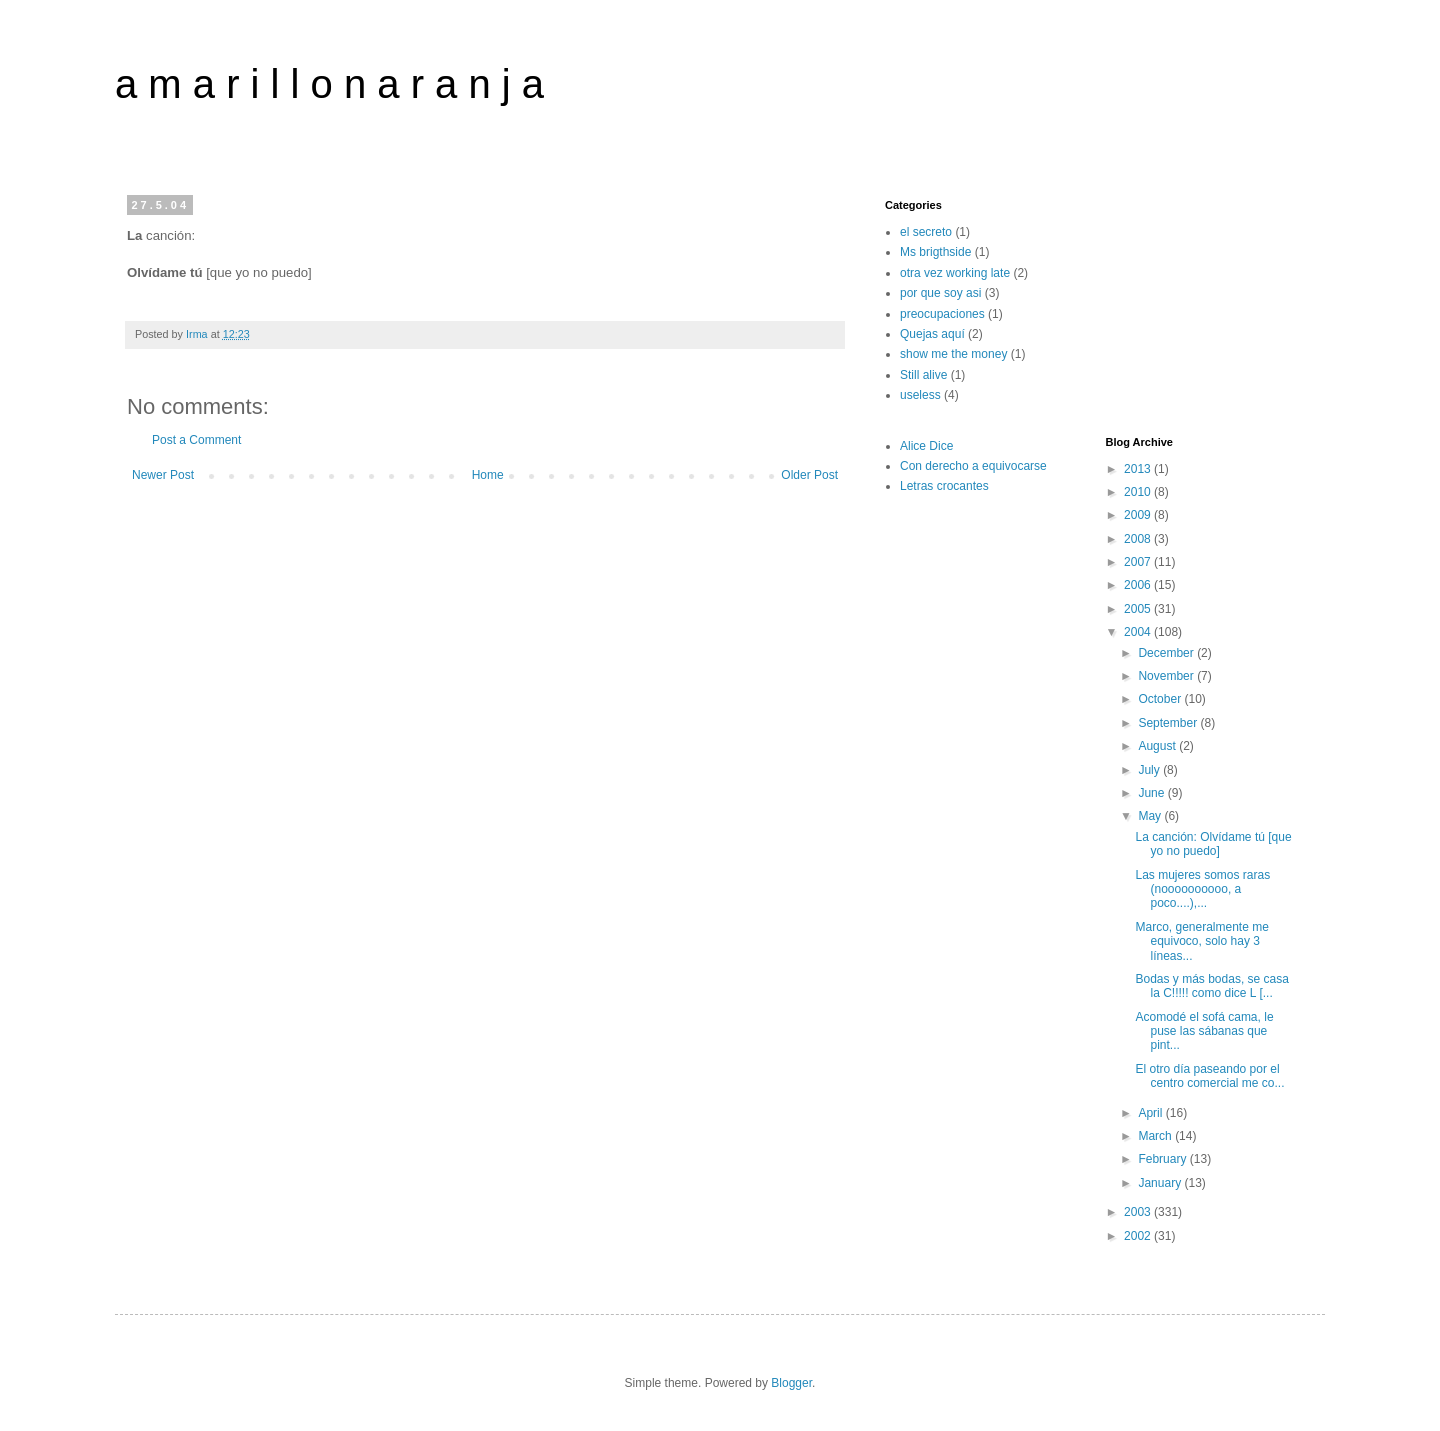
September (1169, 723)
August (1158, 746)
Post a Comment (196, 440)
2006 (1139, 585)
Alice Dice (926, 446)
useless (920, 395)
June (1152, 793)
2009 (1139, 515)
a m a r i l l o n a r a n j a (329, 84)
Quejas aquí (932, 334)
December (1167, 653)
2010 (1139, 492)
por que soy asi (940, 293)
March (1156, 1136)
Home (488, 475)
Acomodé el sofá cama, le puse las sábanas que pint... (1204, 1031)
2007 (1139, 562)
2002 (1139, 1236)
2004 (1139, 632)
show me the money (953, 354)
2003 (1139, 1212)
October (1161, 699)
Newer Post (163, 475)
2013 (1139, 469)
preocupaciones (942, 314)
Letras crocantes (944, 486)
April (1151, 1113)
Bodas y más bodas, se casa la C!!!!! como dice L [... (1211, 986)
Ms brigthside (935, 252)
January (1161, 1183)
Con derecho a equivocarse (973, 466)
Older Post (809, 475)
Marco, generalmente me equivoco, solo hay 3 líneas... (1201, 941)
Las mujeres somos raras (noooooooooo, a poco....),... (1202, 889)
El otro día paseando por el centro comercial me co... (1209, 1076)
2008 (1139, 539)
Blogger (791, 1383)
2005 (1139, 609)
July (1150, 770)
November (1167, 676)
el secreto (926, 232)
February (1163, 1159)
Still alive (923, 375)
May (1151, 816)
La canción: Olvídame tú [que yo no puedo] (1213, 844)
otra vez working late (955, 273)
